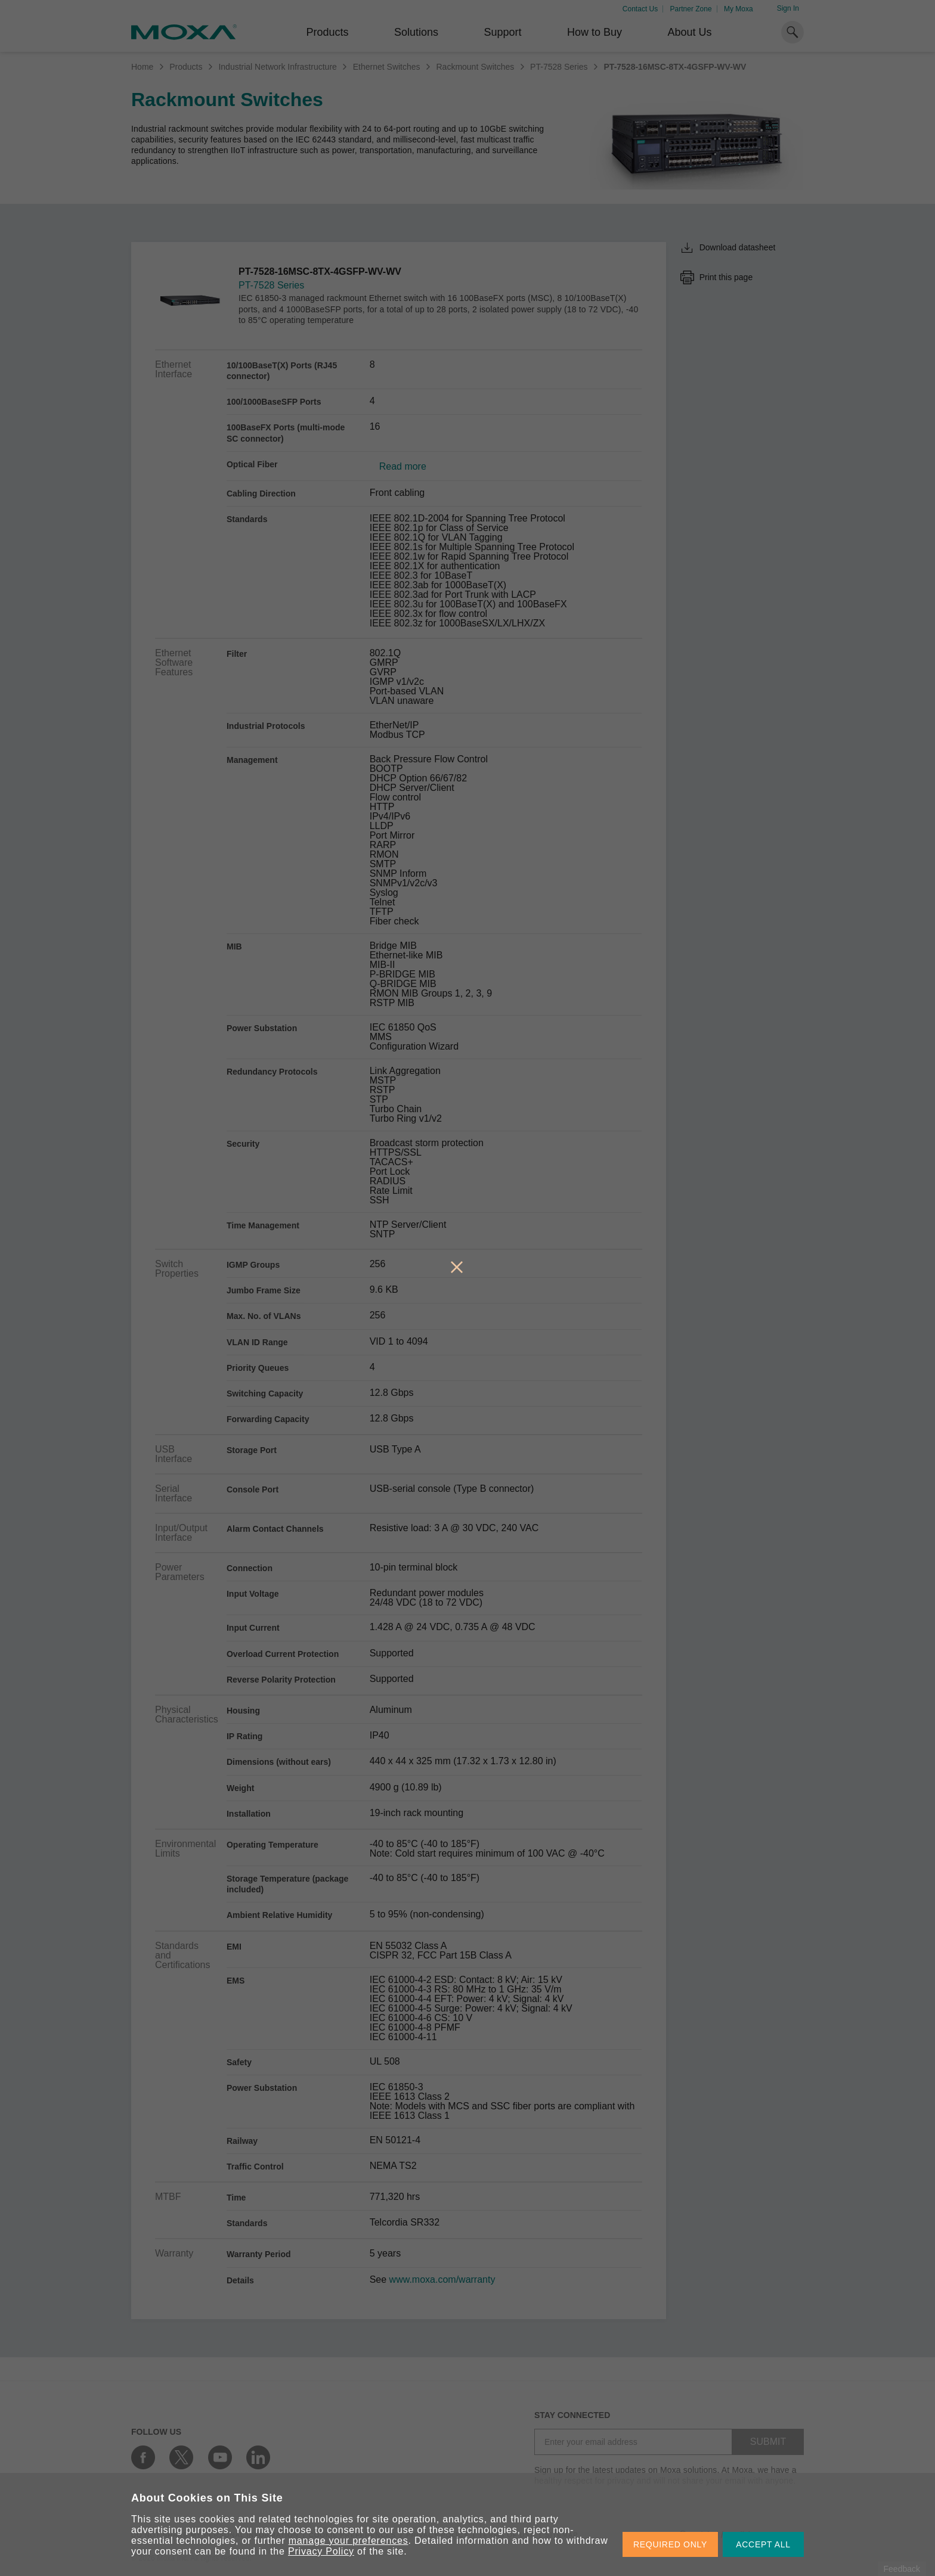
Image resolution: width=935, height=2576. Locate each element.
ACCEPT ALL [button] (763, 2544)
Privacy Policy (321, 2551)
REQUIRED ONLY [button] (670, 2544)
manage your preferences (348, 2540)
